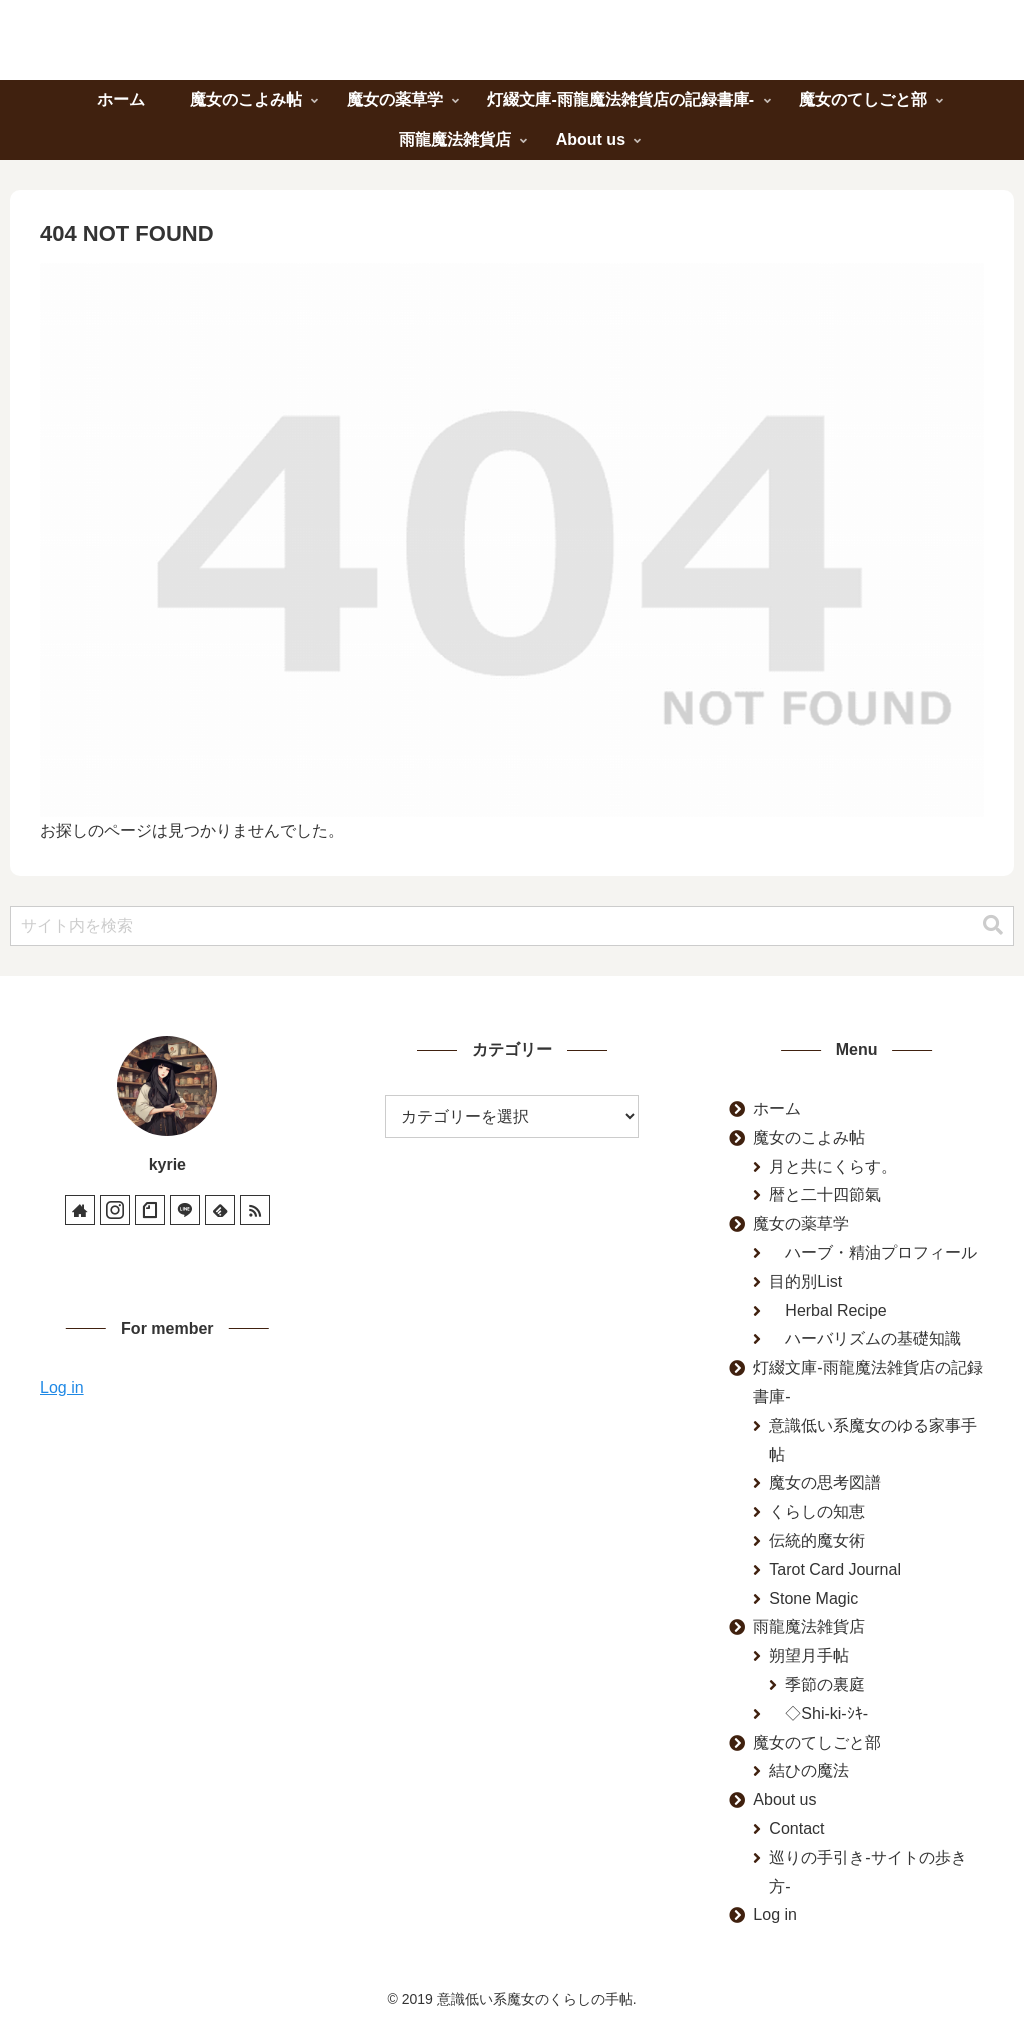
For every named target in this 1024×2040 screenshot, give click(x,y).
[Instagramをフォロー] (115, 1210)
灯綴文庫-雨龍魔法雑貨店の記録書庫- (867, 1382)
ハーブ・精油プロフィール (873, 1252)
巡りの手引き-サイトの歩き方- (867, 1872)
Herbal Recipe (827, 1310)
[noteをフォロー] (150, 1210)
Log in (62, 1387)
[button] (993, 925)
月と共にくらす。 (833, 1166)
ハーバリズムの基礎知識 (865, 1338)
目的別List (805, 1281)
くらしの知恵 (817, 1511)
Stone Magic (813, 1598)
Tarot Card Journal (835, 1569)
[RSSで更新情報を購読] (255, 1210)
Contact (796, 1828)
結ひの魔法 (809, 1770)
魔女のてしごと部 (817, 1742)
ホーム (777, 1108)
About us (784, 1799)
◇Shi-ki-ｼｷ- (818, 1713)
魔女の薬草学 (801, 1223)
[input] (512, 926)
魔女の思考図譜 (825, 1482)
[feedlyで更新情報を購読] (220, 1210)
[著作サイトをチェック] (80, 1210)
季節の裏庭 (825, 1684)
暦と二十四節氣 (825, 1194)
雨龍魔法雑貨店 (809, 1626)
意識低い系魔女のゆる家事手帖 (873, 1440)
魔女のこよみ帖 (809, 1137)
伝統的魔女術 (817, 1540)
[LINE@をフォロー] (185, 1210)
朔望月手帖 (809, 1655)
